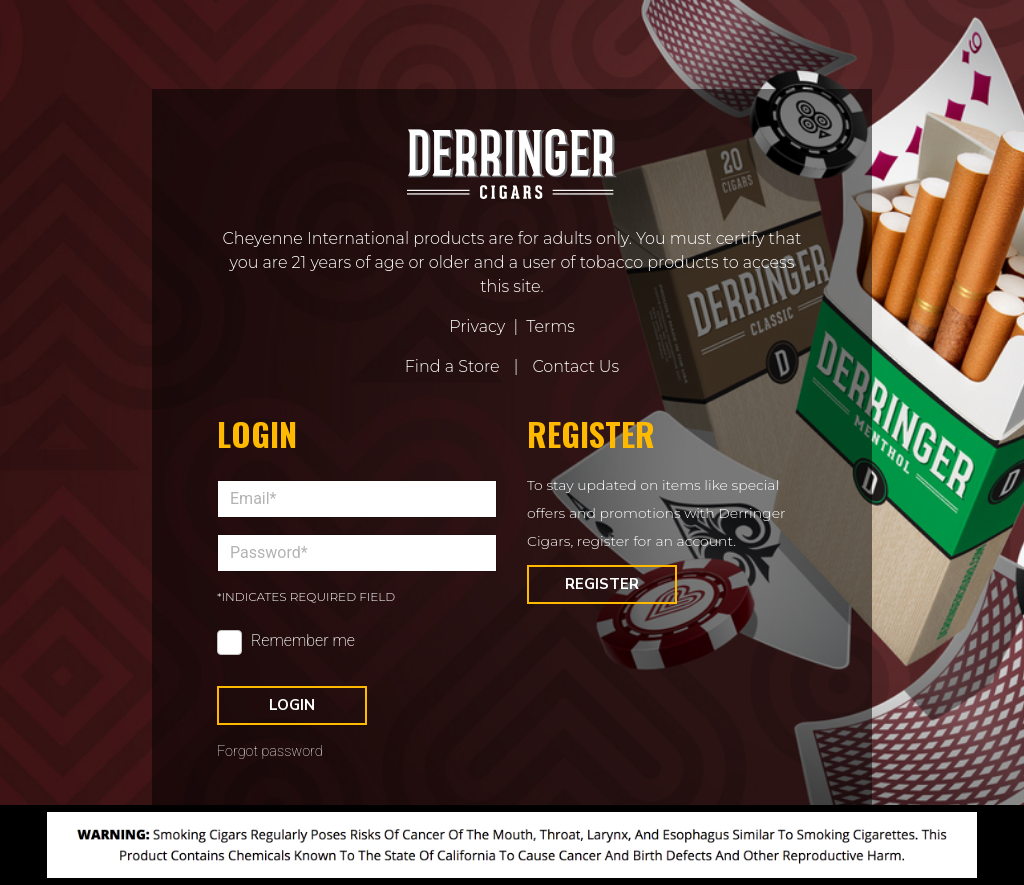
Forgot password (270, 751)
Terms (550, 326)
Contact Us (575, 366)
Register (602, 584)
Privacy (477, 326)
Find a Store (452, 366)
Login (292, 705)
